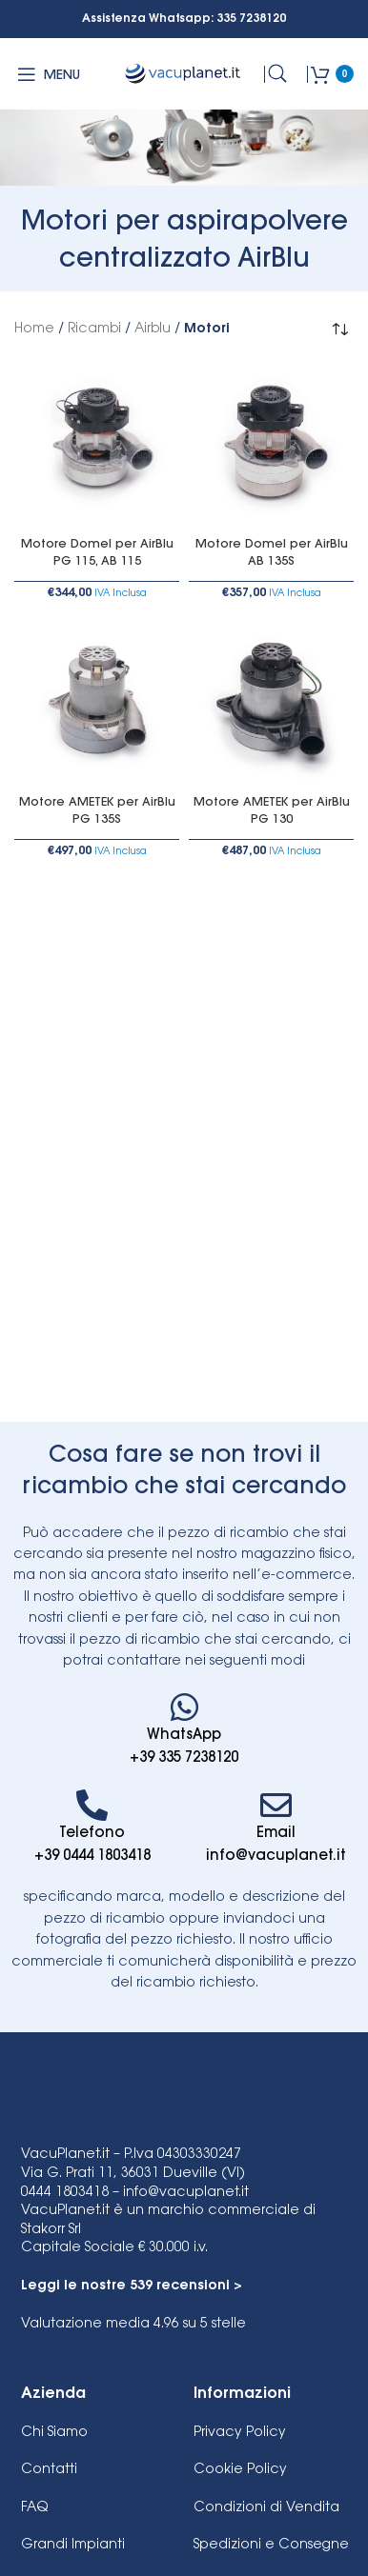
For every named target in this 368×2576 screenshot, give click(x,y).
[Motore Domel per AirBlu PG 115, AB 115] (96, 445)
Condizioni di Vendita (266, 2508)
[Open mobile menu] (47, 74)
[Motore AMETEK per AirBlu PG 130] (271, 703)
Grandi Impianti (73, 2545)
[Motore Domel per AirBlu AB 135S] (271, 445)
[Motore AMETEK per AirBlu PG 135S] (96, 703)
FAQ (34, 2508)
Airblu (152, 329)
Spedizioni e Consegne (271, 2545)
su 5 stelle (133, 2324)
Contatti (49, 2470)
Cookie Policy (240, 2470)
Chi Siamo (54, 2433)
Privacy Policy (240, 2433)
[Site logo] (184, 74)
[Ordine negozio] (339, 329)
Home (34, 329)
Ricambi (94, 329)
